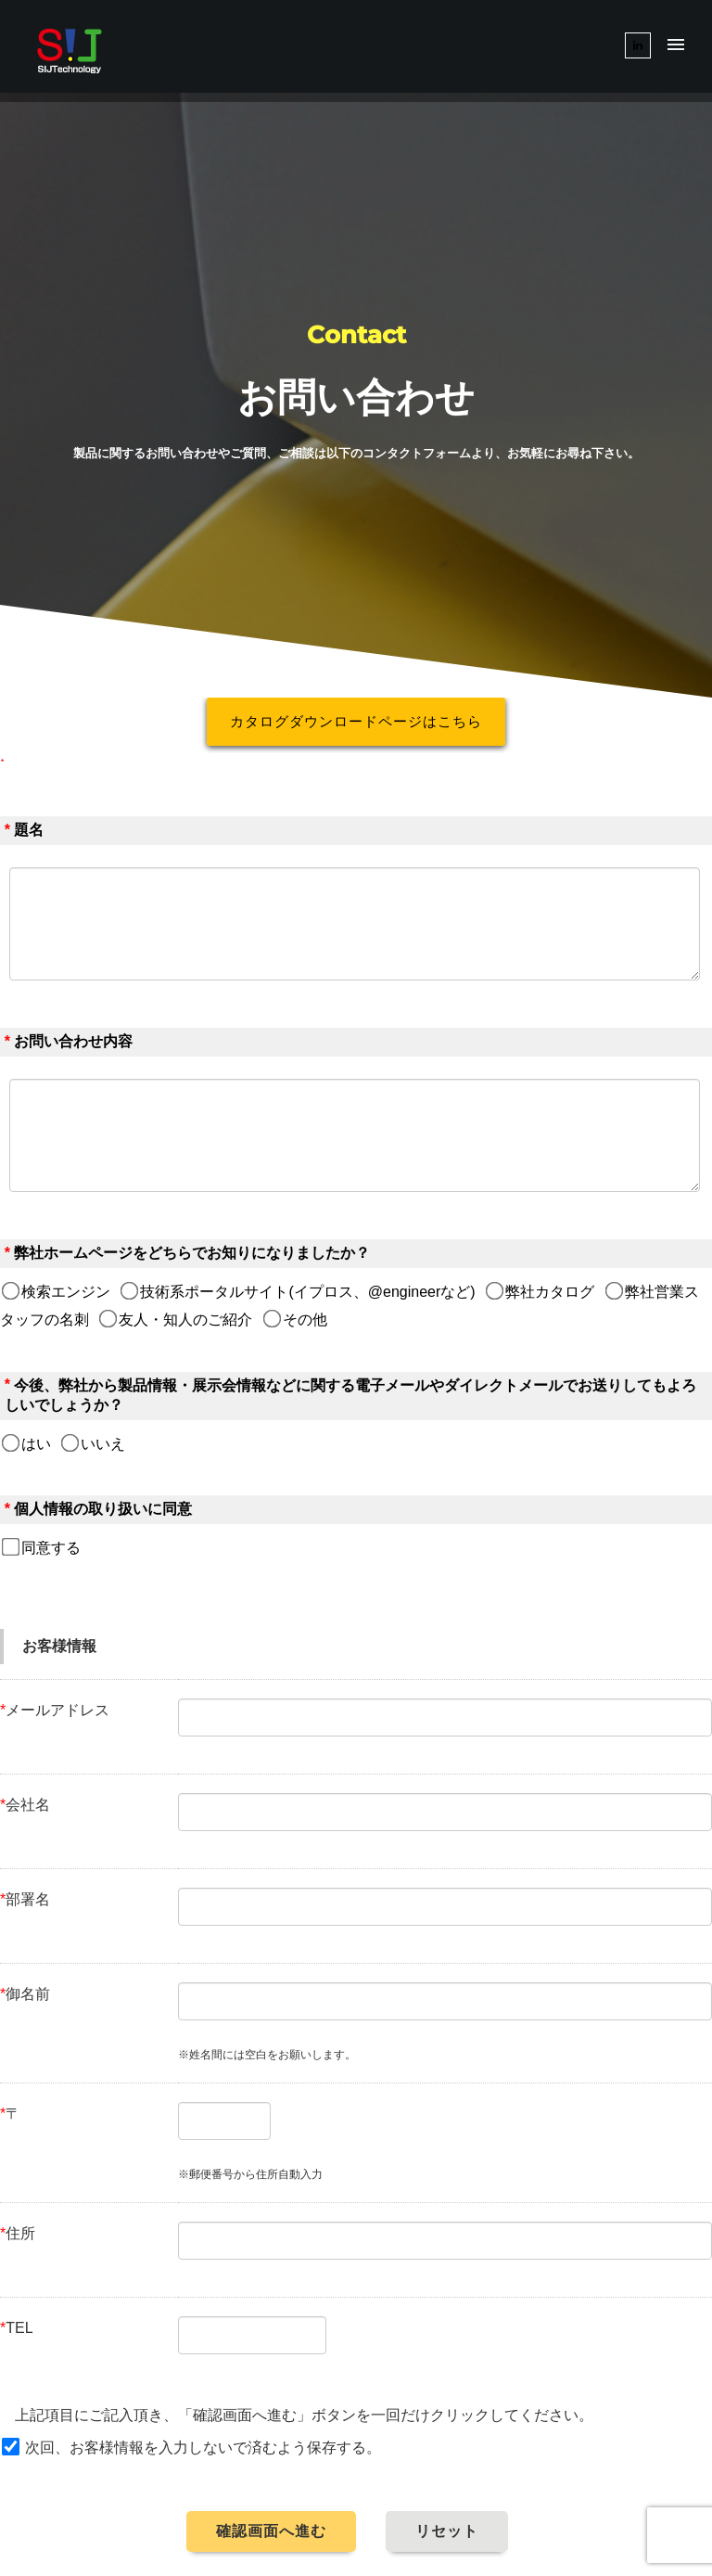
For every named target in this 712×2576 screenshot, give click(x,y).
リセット (446, 2531)
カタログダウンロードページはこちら (356, 721)
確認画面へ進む (271, 2531)
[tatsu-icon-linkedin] (638, 45)
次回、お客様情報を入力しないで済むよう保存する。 (203, 2447)
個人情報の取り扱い (80, 1509)
